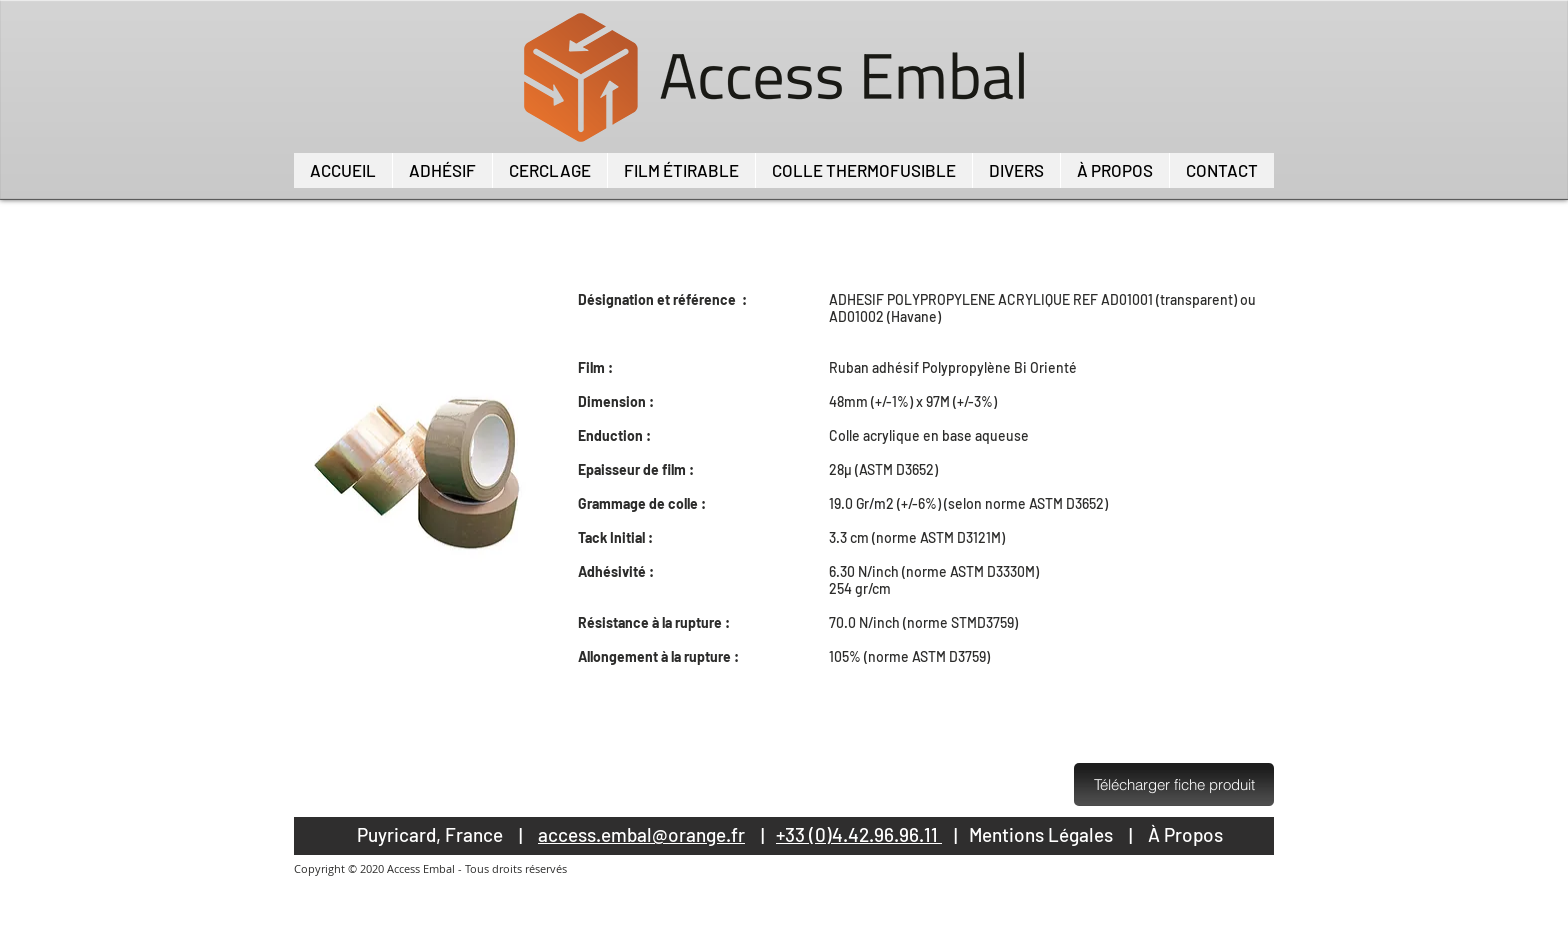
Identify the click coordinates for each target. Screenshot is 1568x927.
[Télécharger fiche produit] (1174, 784)
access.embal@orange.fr (641, 834)
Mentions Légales (1041, 834)
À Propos (1185, 834)
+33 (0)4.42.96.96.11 (859, 834)
